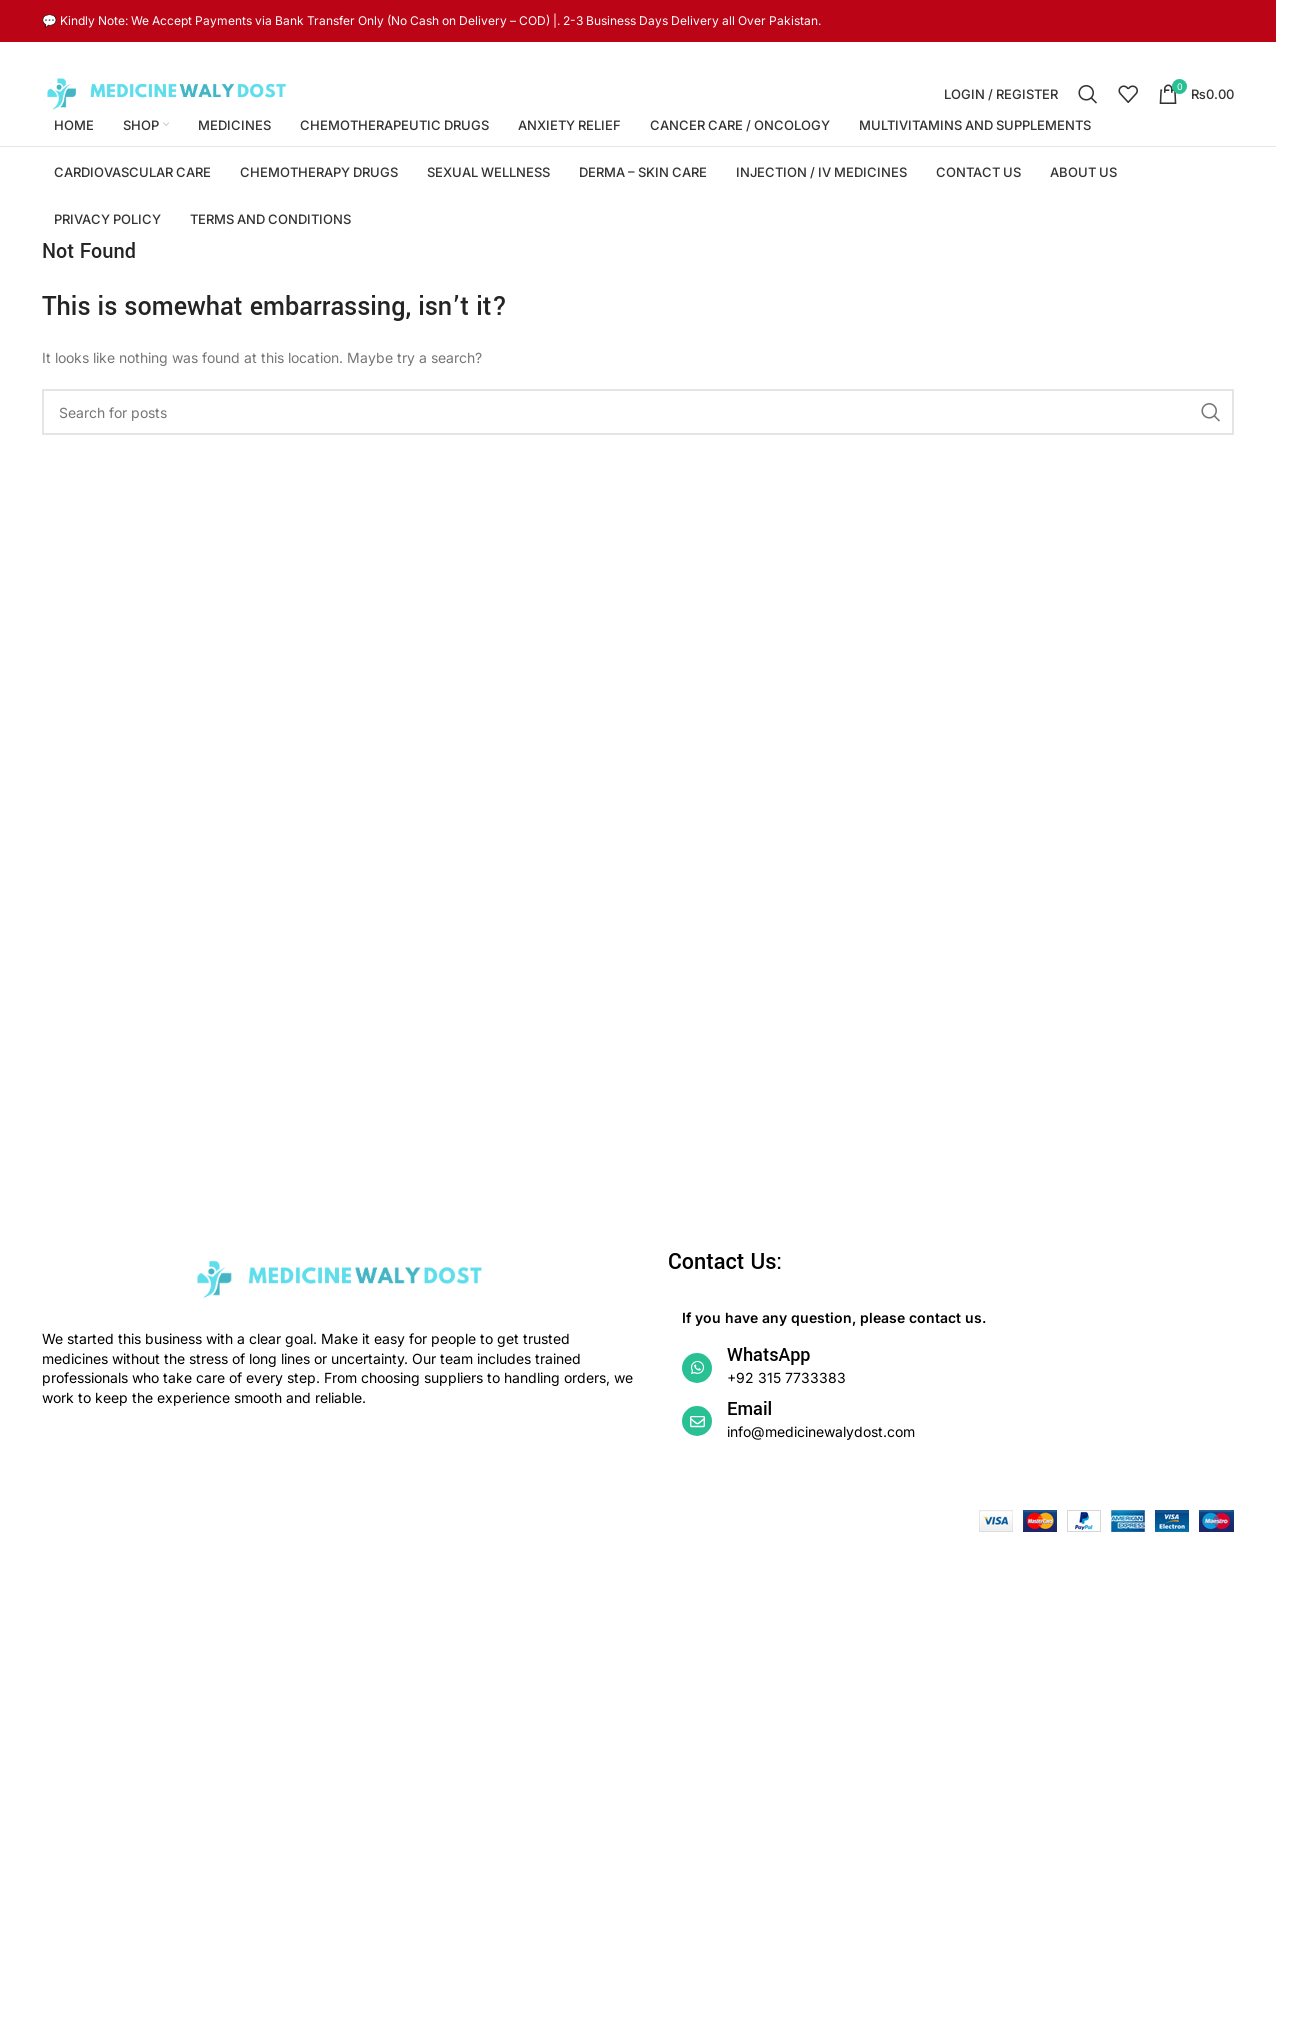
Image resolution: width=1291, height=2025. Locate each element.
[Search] (1088, 94)
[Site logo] (167, 92)
